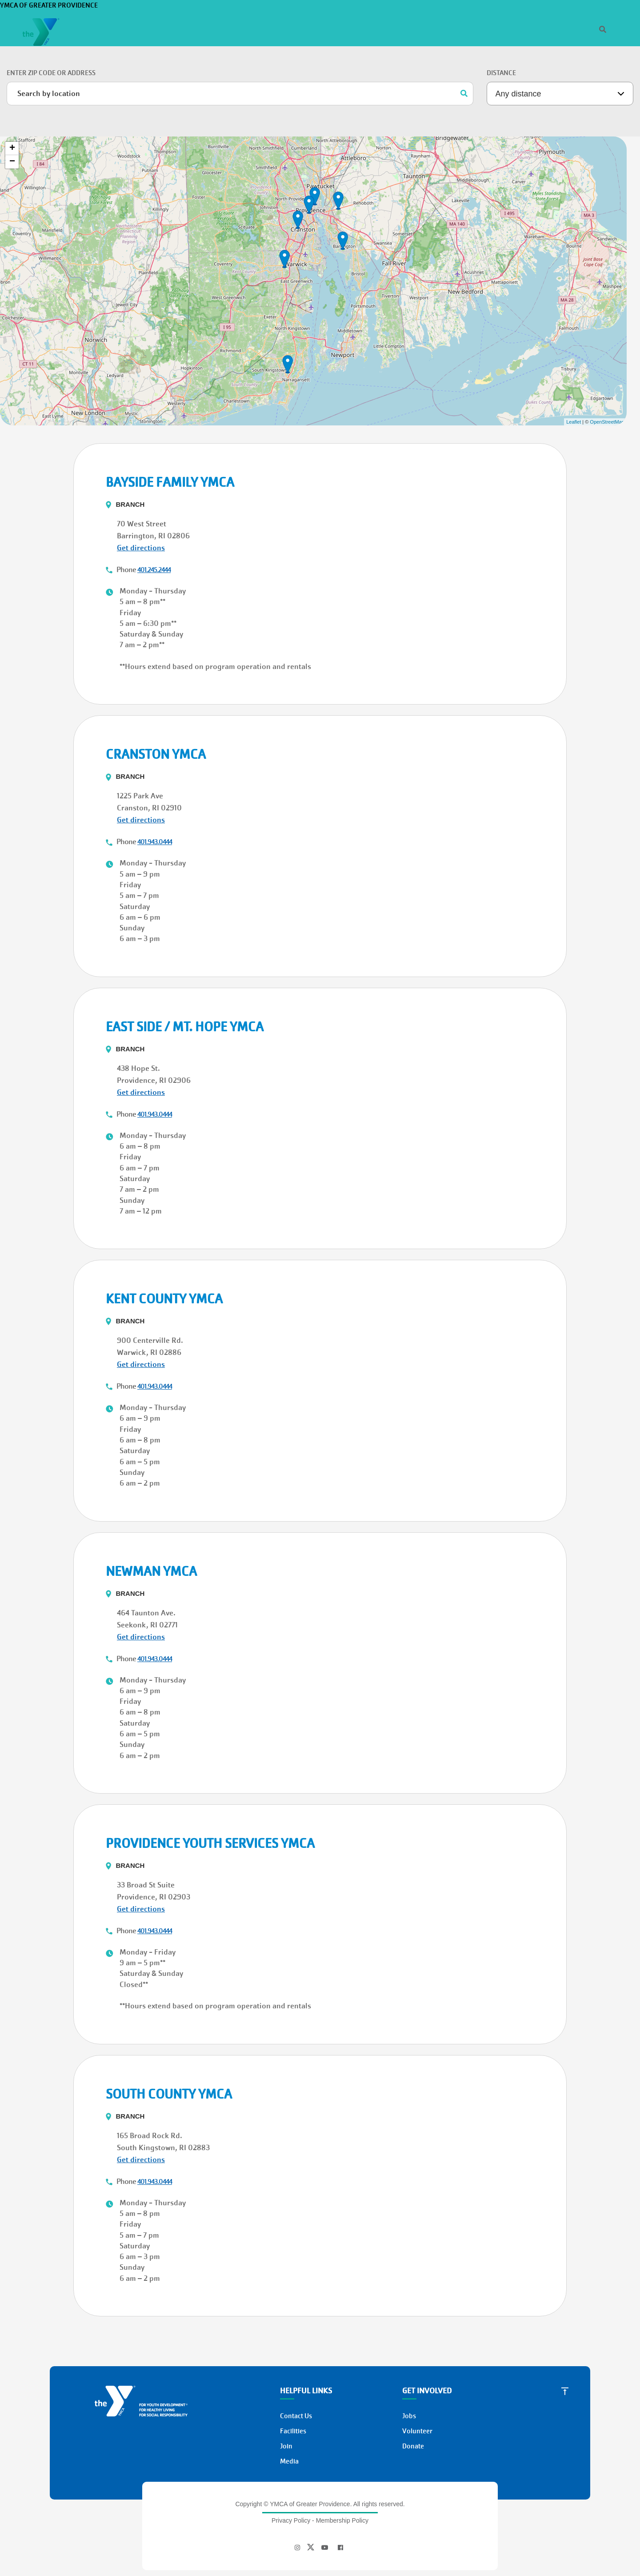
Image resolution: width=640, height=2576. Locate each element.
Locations (463, 55)
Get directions (141, 502)
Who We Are (510, 27)
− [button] (12, 115)
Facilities (293, 2384)
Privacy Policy (291, 2474)
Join (106, 97)
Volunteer (417, 2384)
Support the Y (517, 55)
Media (289, 2415)
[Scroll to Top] (565, 2344)
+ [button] (12, 102)
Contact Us (296, 2369)
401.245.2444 (154, 523)
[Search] (470, 27)
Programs (411, 55)
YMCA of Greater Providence (90, 16)
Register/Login (579, 27)
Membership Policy (342, 2474)
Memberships (357, 55)
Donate (574, 55)
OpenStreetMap (607, 375)
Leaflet (573, 375)
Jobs (543, 27)
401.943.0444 (154, 795)
